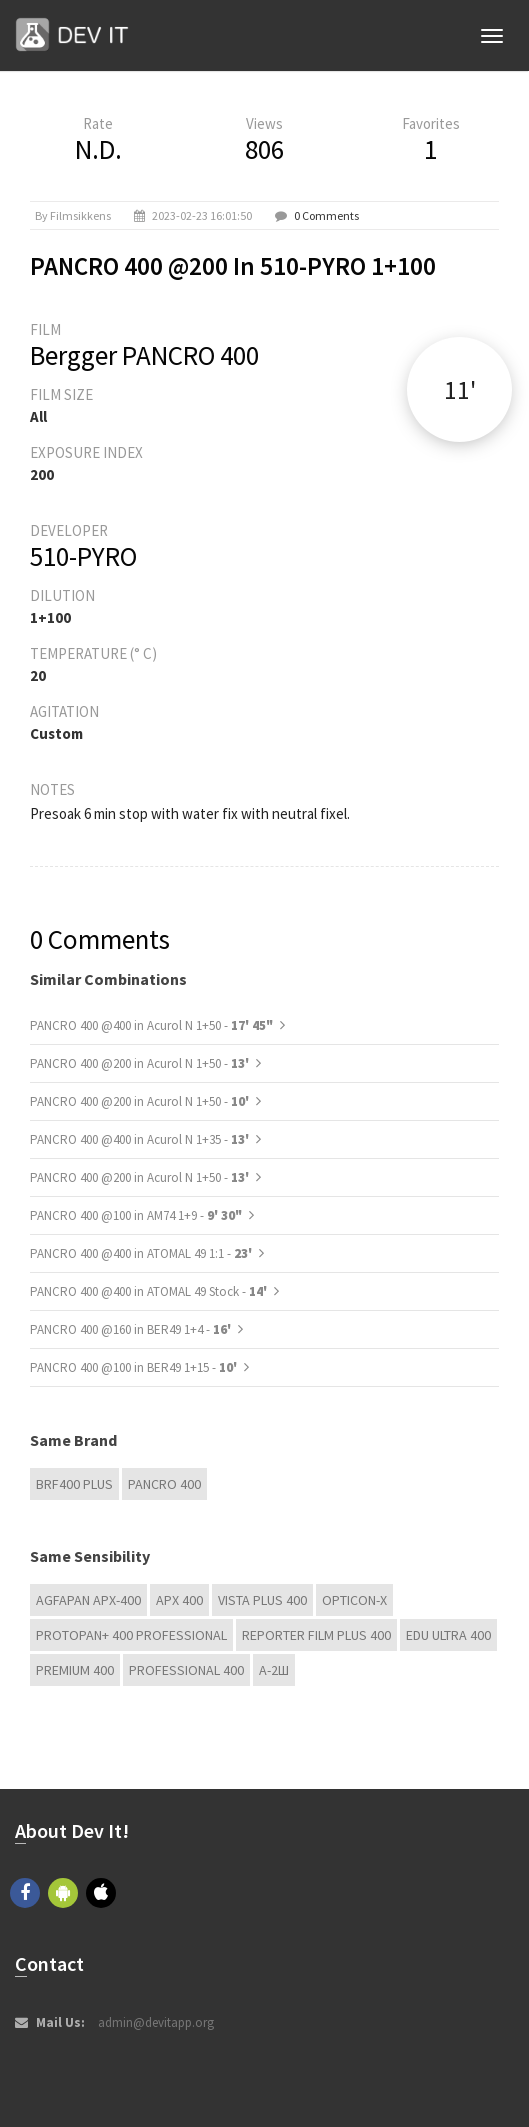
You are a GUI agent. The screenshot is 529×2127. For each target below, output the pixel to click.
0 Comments (326, 215)
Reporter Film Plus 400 (316, 1635)
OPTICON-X (354, 1600)
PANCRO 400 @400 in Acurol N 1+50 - (151, 1025)
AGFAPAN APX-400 (88, 1600)
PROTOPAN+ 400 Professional (131, 1635)
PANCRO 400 (164, 1484)
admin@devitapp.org (156, 2022)
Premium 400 (75, 1670)
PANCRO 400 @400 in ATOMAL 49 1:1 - (142, 1253)
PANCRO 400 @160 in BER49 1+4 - (132, 1329)
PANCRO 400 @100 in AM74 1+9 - (136, 1215)
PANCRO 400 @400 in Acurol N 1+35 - (141, 1139)
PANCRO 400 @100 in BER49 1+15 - (135, 1367)
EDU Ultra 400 (448, 1635)
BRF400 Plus (74, 1484)
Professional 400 (186, 1670)
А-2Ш (274, 1670)
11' (460, 389)
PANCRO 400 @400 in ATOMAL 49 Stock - (150, 1291)
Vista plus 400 (262, 1600)
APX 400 (179, 1600)
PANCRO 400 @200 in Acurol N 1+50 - (141, 1063)
